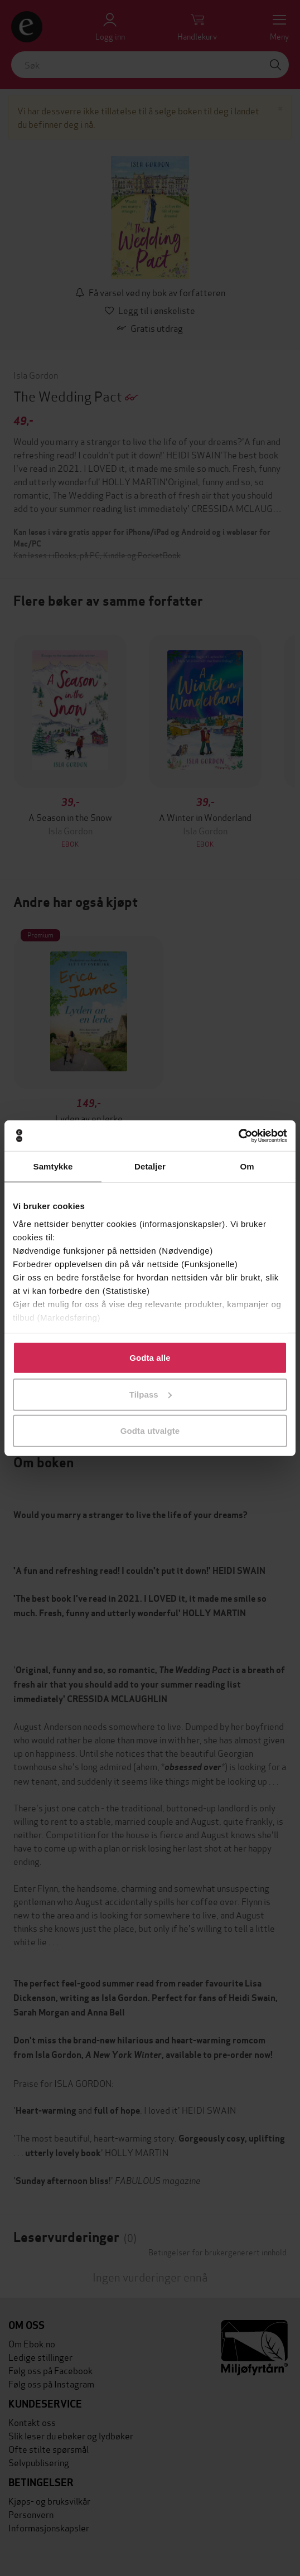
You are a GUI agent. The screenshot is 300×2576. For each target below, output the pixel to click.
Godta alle (150, 1357)
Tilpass (150, 1394)
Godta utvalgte (150, 1431)
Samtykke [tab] (53, 1166)
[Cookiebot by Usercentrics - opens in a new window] (238, 1135)
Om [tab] (247, 1166)
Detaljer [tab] (150, 1166)
